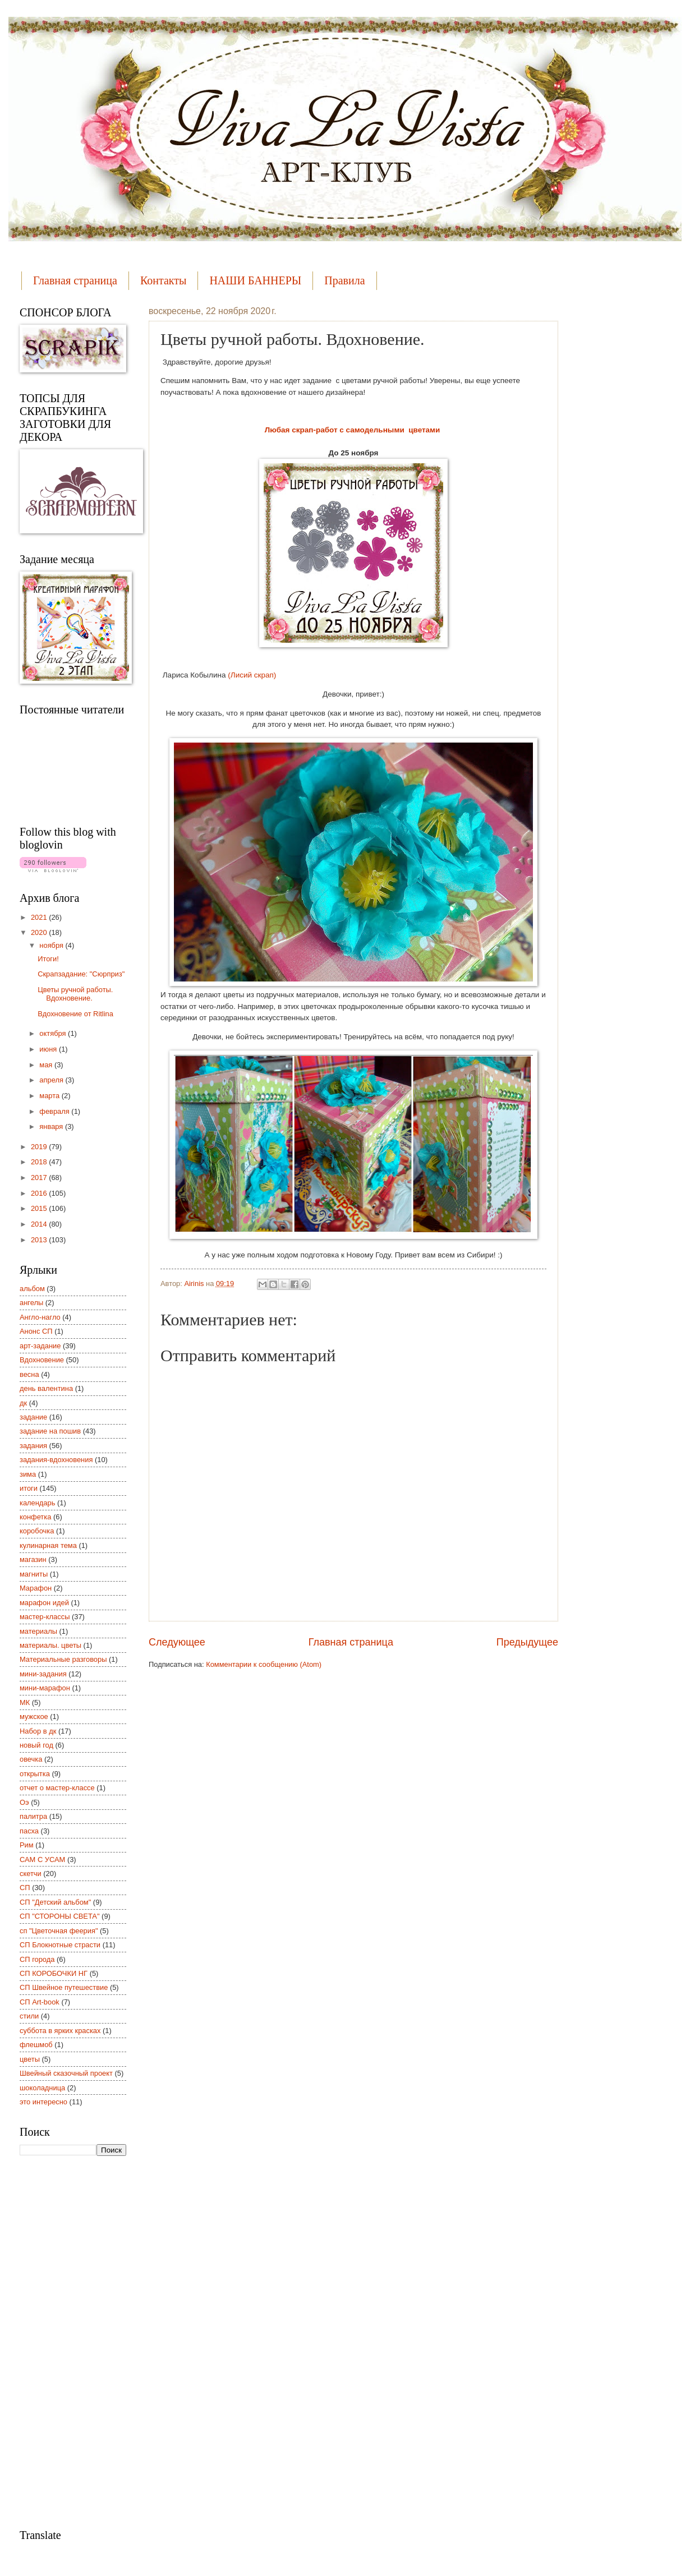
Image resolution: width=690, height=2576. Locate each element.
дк (23, 1403)
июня (49, 1049)
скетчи (31, 1873)
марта (50, 1095)
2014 (40, 1224)
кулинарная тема (48, 1545)
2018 (40, 1162)
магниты (34, 1574)
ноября (52, 945)
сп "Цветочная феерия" (59, 1931)
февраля (55, 1111)
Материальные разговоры (63, 1659)
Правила (344, 280)
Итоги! (48, 959)
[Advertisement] (64, 2341)
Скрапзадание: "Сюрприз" (81, 974)
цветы (30, 2059)
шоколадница (42, 2088)
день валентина (46, 1388)
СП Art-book (39, 2002)
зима (28, 1474)
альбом (32, 1288)
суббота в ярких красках (60, 2030)
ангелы (31, 1302)
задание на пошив (50, 1431)
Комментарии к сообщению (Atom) (263, 1664)
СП (25, 1887)
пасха (29, 1831)
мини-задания (43, 1674)
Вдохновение (42, 1360)
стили (29, 2016)
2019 (40, 1146)
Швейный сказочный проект (66, 2073)
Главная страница (75, 280)
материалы (38, 1631)
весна (29, 1374)
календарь (37, 1503)
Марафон (36, 1588)
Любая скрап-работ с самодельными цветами (353, 430)
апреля (52, 1080)
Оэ (24, 1802)
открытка (35, 1773)
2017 (40, 1177)
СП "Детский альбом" (55, 1902)
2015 (40, 1208)
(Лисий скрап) (252, 675)
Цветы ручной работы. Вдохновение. (75, 993)
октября (53, 1033)
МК (25, 1702)
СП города (37, 1959)
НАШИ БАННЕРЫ (255, 280)
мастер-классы (45, 1616)
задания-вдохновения (56, 1459)
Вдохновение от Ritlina (75, 1014)
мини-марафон (45, 1688)
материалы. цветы (50, 1645)
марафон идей (44, 1602)
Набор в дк (38, 1731)
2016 (40, 1193)
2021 (40, 917)
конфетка (35, 1517)
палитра (33, 1816)
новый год (36, 1745)
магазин (33, 1559)
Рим (27, 1845)
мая (46, 1065)
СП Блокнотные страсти (60, 1945)
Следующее (177, 1642)
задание (33, 1417)
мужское (34, 1716)
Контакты (163, 280)
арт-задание (40, 1346)
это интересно (43, 2102)
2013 (40, 1240)
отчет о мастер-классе (57, 1788)
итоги (29, 1488)
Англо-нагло (40, 1317)
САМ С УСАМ (42, 1859)
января (52, 1126)
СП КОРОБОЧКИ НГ (54, 1973)
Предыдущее (527, 1642)
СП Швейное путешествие (64, 1987)
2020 (40, 932)
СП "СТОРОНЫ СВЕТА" (60, 1916)
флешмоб (36, 2044)
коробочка (37, 1531)
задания (33, 1445)
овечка (31, 1759)
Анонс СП (36, 1331)
